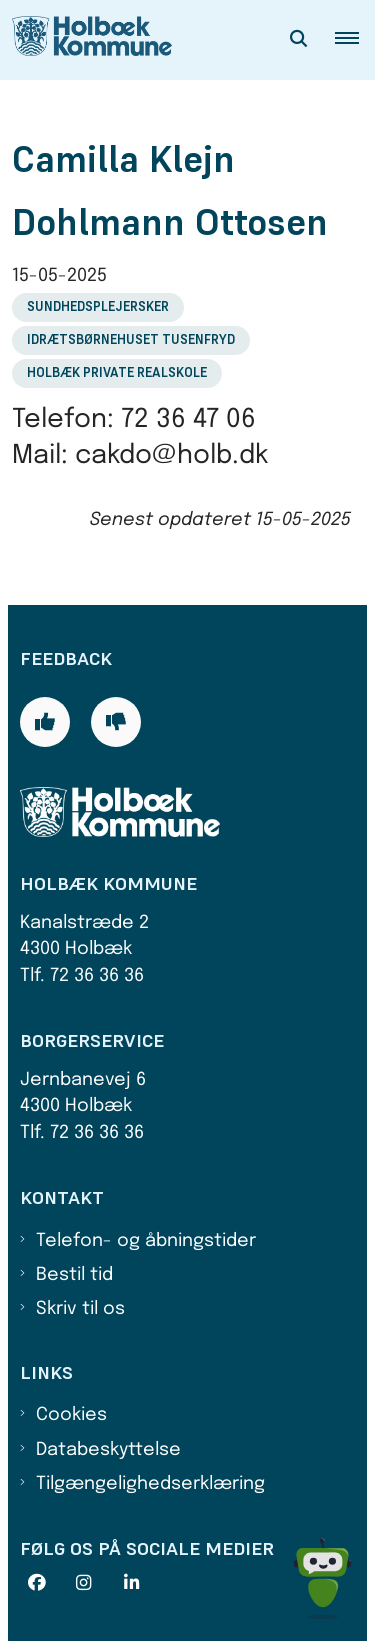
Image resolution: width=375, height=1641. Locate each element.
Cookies (71, 1415)
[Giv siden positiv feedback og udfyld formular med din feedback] (45, 722)
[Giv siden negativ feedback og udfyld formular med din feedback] (116, 722)
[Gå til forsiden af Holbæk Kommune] (86, 40)
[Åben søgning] (299, 40)
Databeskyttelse (108, 1450)
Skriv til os (80, 1309)
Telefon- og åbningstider (146, 1241)
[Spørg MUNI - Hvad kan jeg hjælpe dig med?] (322, 1578)
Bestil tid (74, 1275)
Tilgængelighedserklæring (150, 1484)
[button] (355, 40)
